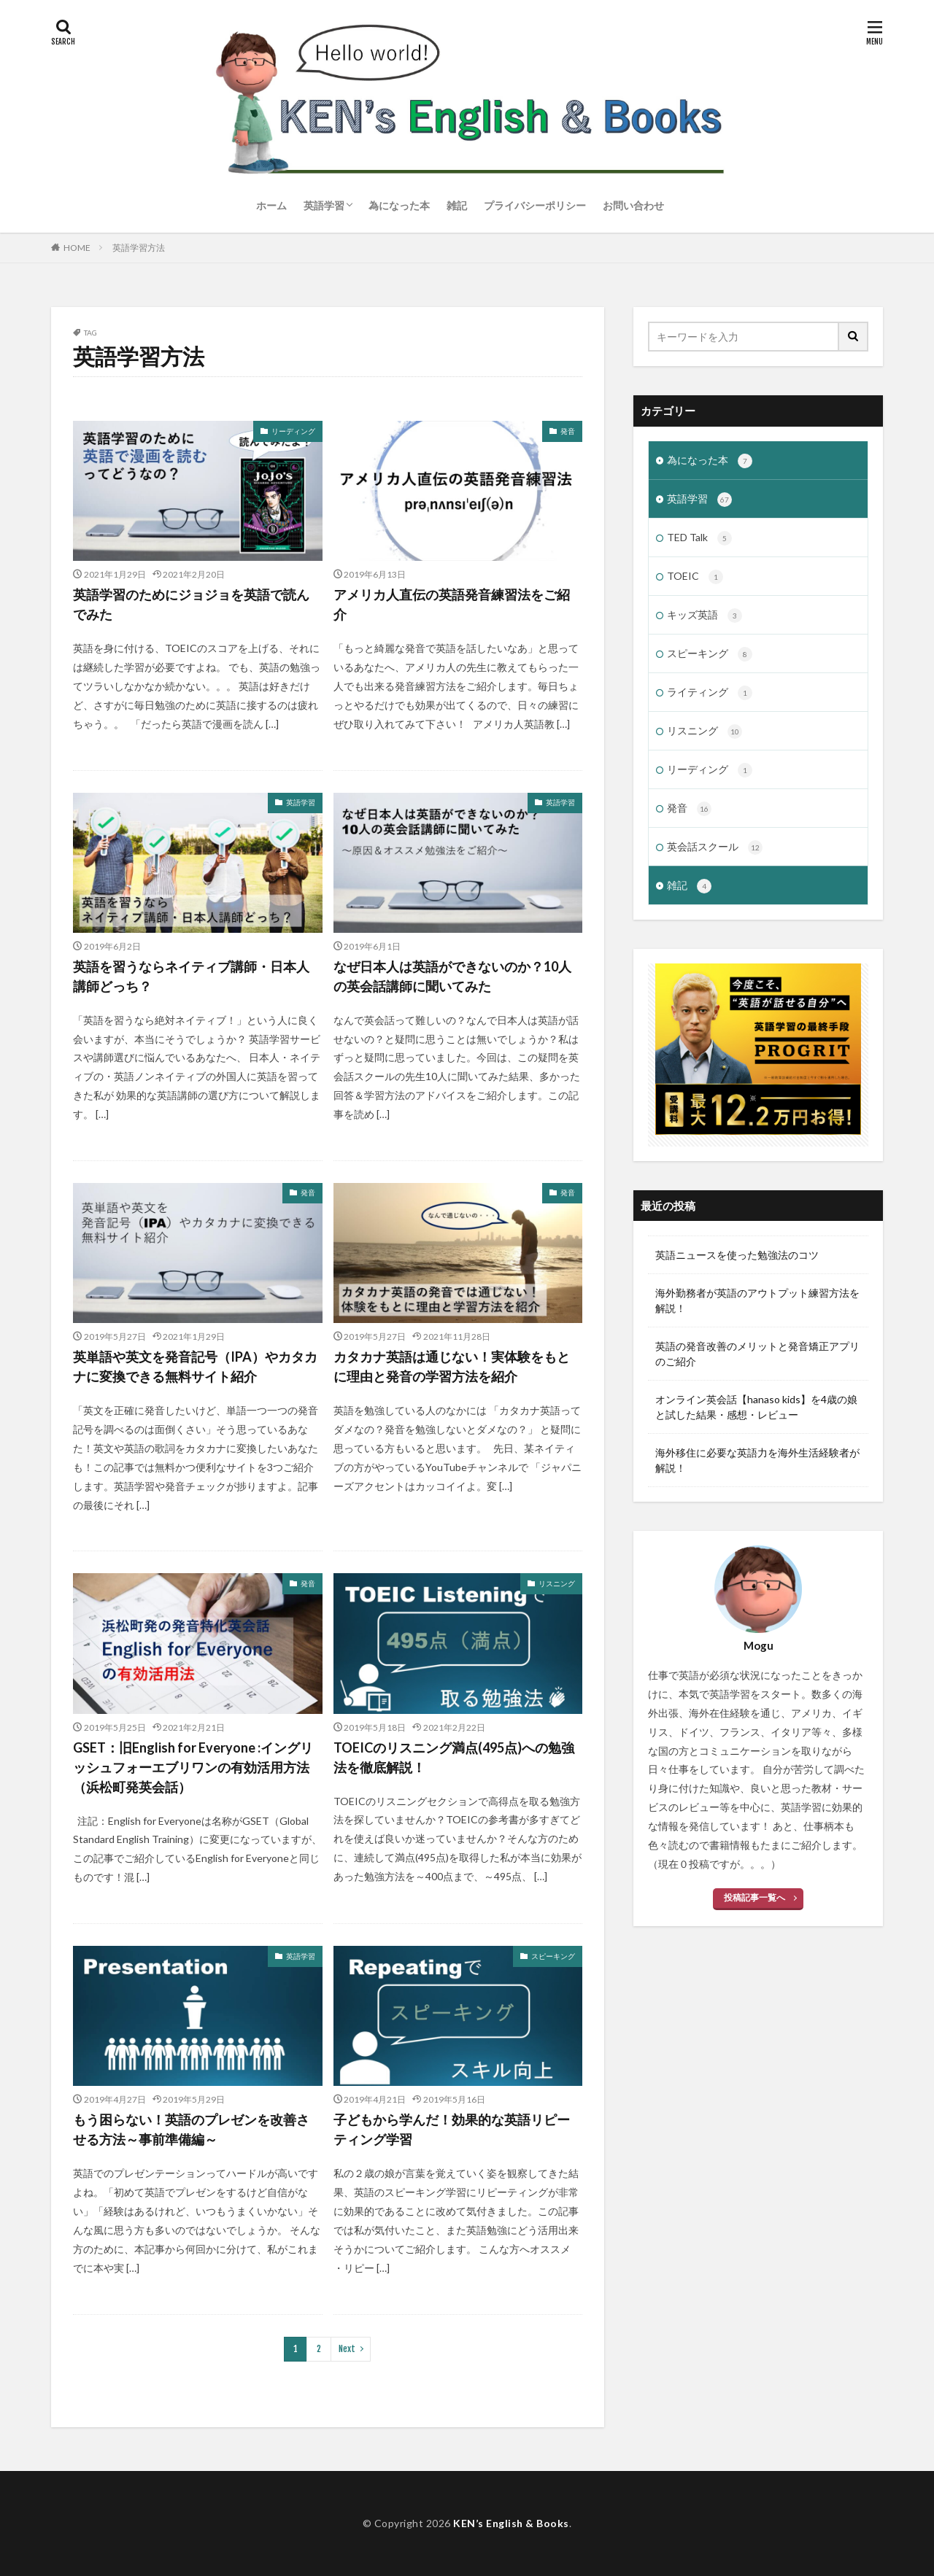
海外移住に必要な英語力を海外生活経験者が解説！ (757, 1460)
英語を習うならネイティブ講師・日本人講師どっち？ (191, 976)
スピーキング (553, 1956)
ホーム (271, 205)
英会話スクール (715, 847)
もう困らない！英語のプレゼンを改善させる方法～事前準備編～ (191, 2129)
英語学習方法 (138, 247)
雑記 (457, 205)
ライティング (709, 693)
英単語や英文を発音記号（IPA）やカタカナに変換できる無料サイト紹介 (195, 1366)
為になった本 (399, 205)
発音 (567, 431)
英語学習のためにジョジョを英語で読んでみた (191, 604)
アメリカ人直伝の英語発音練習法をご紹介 (451, 604)
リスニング (557, 1583)
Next (347, 2348)
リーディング (293, 431)
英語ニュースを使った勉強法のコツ (737, 1255)
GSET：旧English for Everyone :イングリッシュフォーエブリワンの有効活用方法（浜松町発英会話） (193, 1767)
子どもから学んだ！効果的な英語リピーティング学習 (451, 2129)
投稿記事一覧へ (754, 1897)
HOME (76, 247)
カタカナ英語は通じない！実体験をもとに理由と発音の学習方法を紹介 (451, 1366)
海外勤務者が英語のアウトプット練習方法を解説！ (757, 1300)
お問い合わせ (633, 205)
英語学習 (324, 205)
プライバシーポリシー (535, 205)
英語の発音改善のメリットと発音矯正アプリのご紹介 (757, 1353)
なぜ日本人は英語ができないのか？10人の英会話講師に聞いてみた (452, 976)
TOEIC (695, 577)
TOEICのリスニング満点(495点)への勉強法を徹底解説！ (453, 1757)
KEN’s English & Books (511, 2523)
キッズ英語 (704, 615)
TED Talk (699, 538)
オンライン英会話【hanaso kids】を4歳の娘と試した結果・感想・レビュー (756, 1407)
